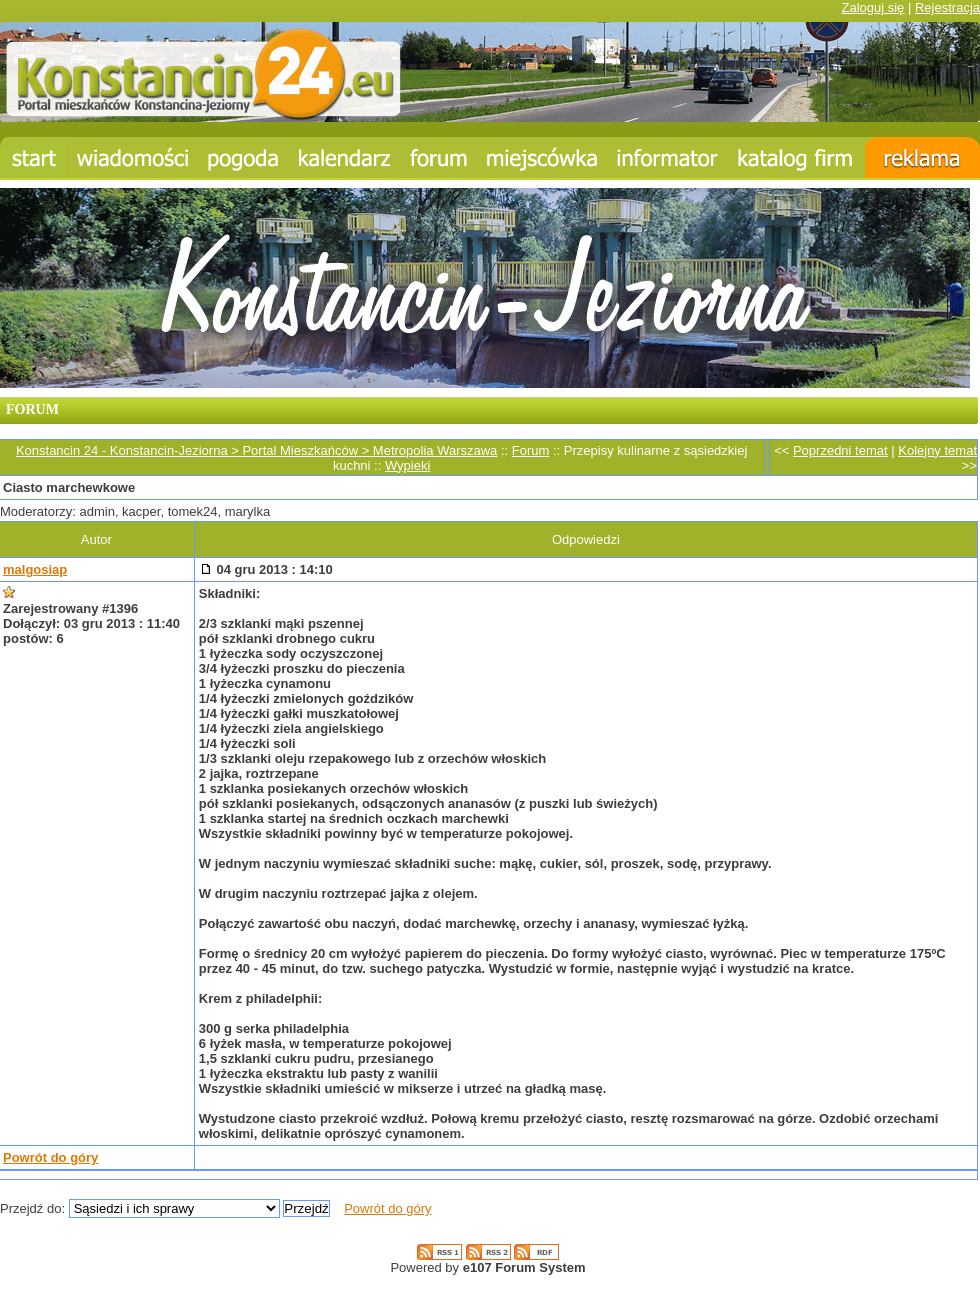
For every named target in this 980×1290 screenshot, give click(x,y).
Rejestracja (947, 7)
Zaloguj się (872, 7)
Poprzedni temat (840, 450)
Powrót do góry (50, 1157)
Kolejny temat (937, 450)
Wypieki (407, 465)
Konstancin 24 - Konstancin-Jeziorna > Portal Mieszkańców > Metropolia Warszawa (256, 450)
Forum (531, 450)
